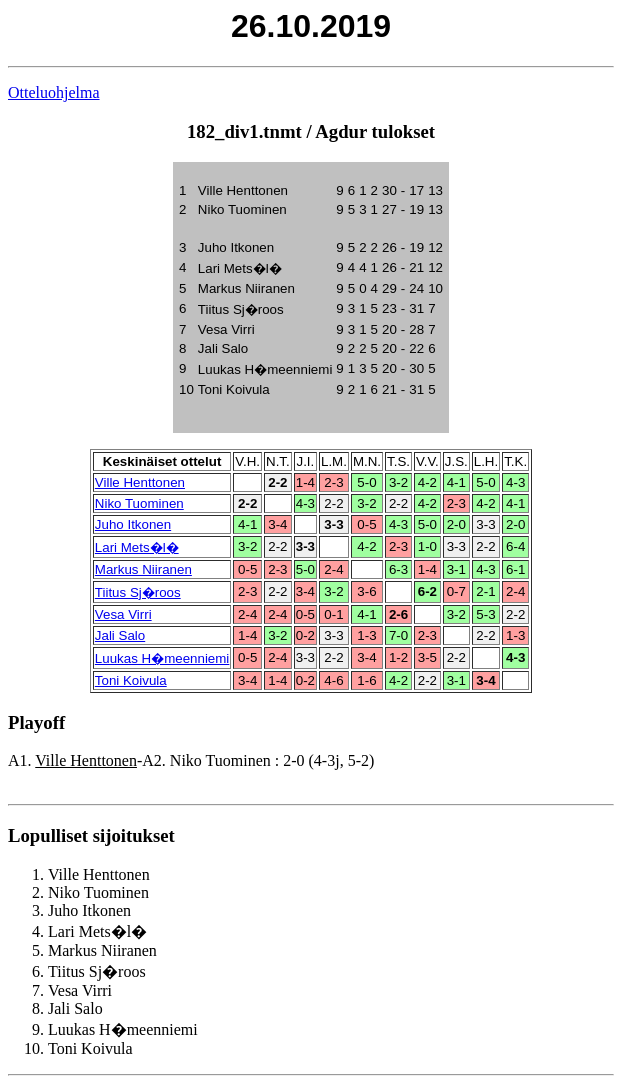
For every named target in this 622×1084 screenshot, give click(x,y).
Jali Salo (120, 635)
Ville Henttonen (140, 482)
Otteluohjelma (54, 92)
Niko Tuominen (139, 503)
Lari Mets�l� (137, 547)
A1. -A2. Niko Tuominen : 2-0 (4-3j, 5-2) (191, 760)
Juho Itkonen (133, 524)
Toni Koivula (131, 680)
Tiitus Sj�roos (138, 592)
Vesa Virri (123, 614)
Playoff (36, 722)
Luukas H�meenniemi (162, 658)
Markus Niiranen (143, 569)
